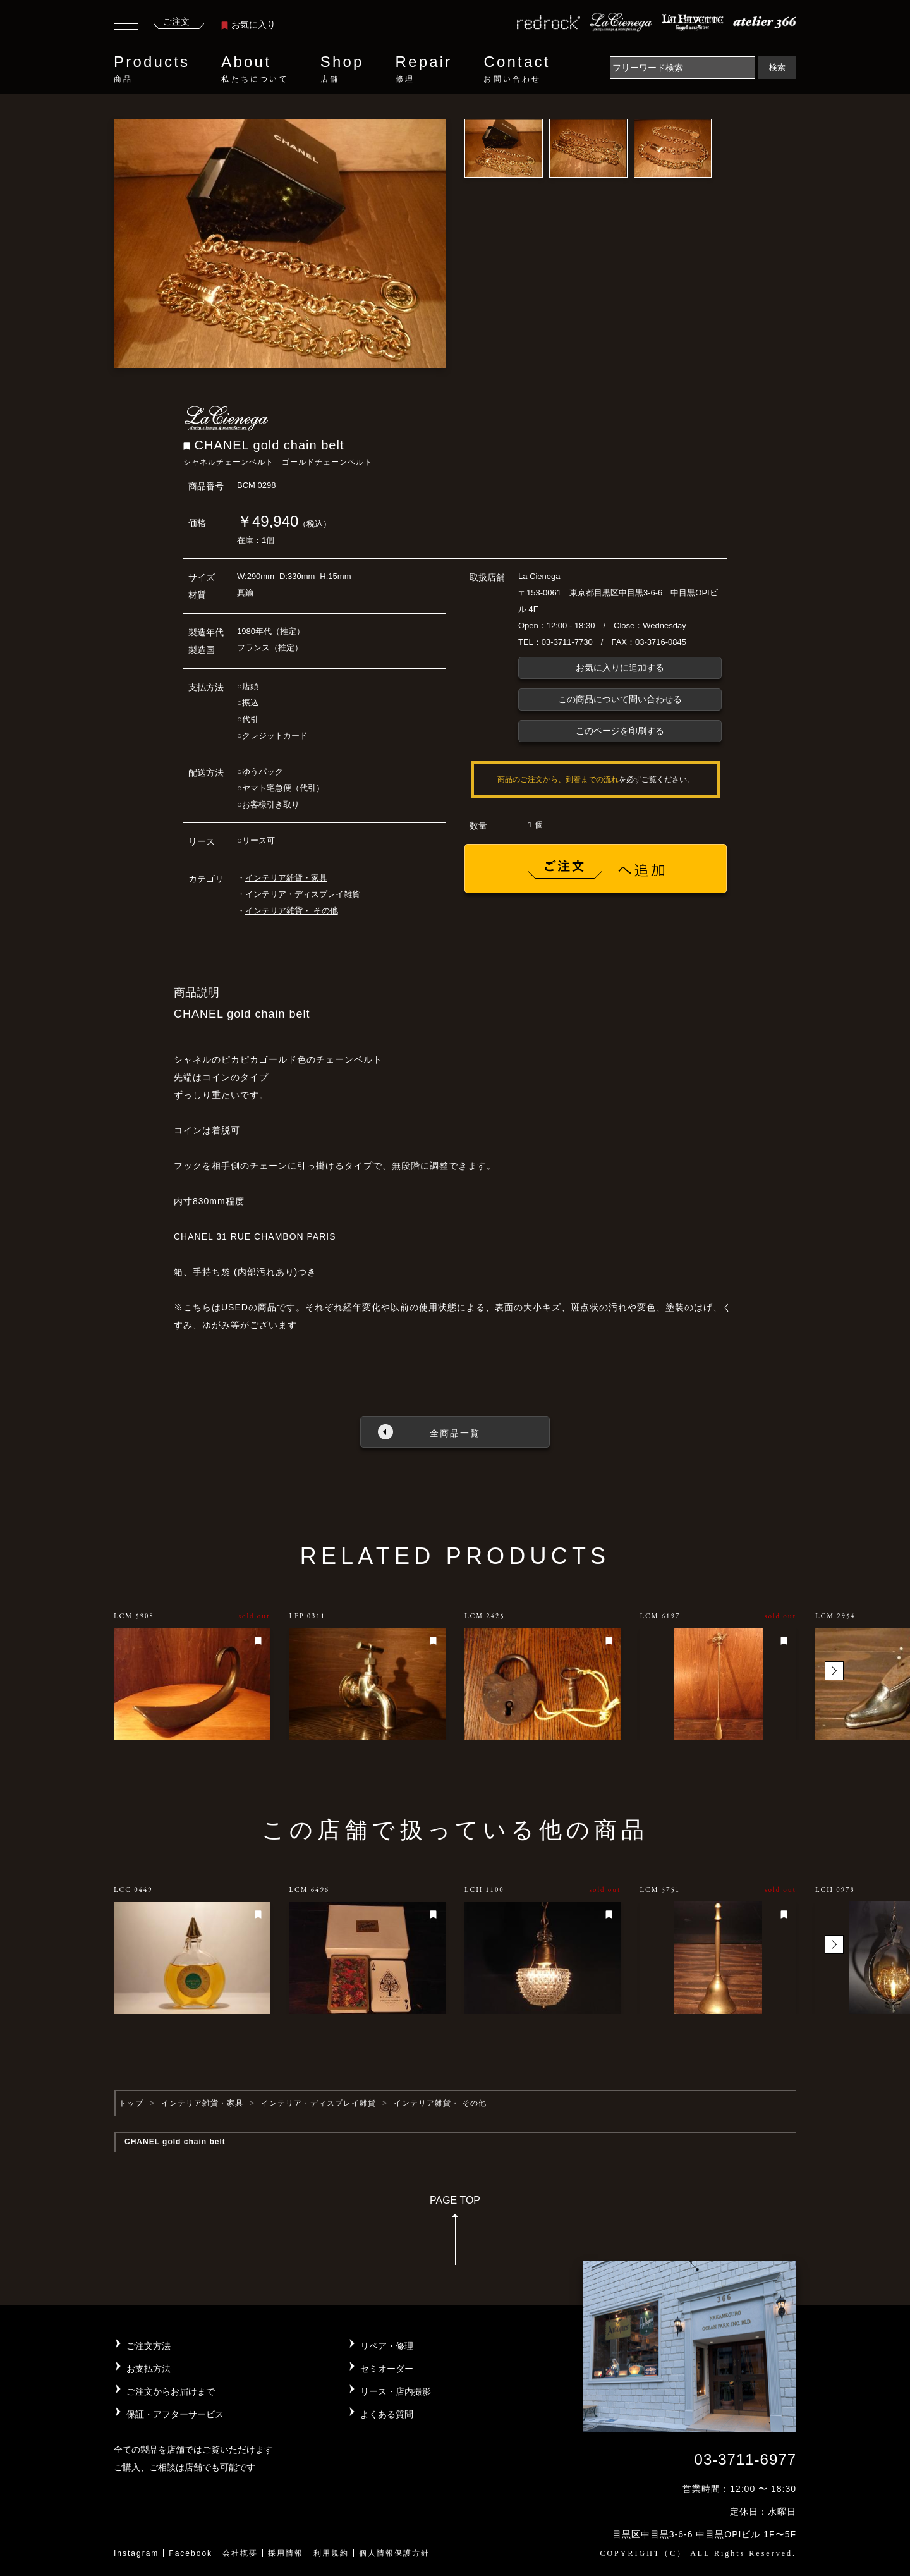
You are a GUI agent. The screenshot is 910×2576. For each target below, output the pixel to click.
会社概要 (240, 2553)
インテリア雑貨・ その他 (291, 910)
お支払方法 (148, 2369)
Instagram (136, 2553)
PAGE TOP (455, 2234)
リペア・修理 (386, 2346)
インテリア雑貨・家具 (286, 877)
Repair (424, 69)
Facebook (190, 2553)
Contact (516, 69)
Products (152, 69)
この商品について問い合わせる (620, 699)
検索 (777, 67)
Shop (342, 69)
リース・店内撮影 (395, 2391)
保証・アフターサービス (175, 2414)
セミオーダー (386, 2369)
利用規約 (331, 2553)
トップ (131, 2103)
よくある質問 (386, 2414)
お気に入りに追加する (620, 667)
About (254, 69)
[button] (834, 1670)
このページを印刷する (620, 731)
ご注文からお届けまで (170, 2391)
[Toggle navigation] (126, 25)
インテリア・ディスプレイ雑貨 (302, 894)
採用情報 (285, 2553)
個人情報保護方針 (394, 2553)
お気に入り (248, 25)
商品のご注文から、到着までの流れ (558, 779)
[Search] (682, 67)
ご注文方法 (148, 2346)
